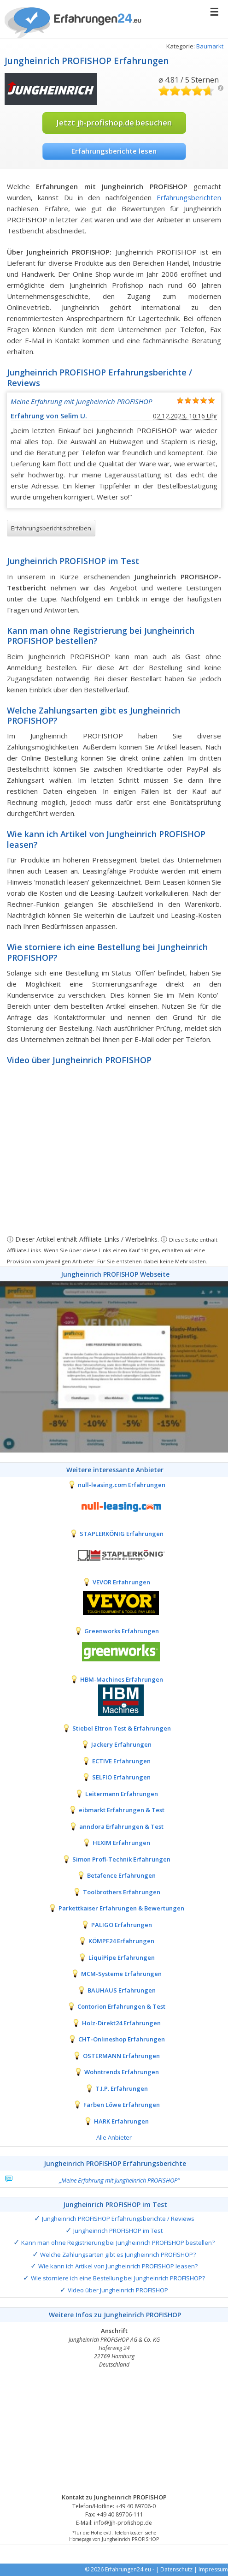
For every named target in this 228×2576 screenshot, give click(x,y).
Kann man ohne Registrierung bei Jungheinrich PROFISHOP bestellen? (118, 2242)
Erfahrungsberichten (189, 197)
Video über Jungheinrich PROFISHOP (118, 2290)
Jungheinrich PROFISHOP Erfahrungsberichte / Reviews (118, 2218)
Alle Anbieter (114, 2137)
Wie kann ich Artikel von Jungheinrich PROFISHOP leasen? (118, 2266)
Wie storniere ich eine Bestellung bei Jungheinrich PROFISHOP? (118, 2278)
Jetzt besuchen (114, 122)
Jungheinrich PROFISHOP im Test (118, 2230)
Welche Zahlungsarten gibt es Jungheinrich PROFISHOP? (118, 2254)
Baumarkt (209, 46)
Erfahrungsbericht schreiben (51, 528)
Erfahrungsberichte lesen (114, 150)
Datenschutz (176, 2569)
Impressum (213, 2569)
